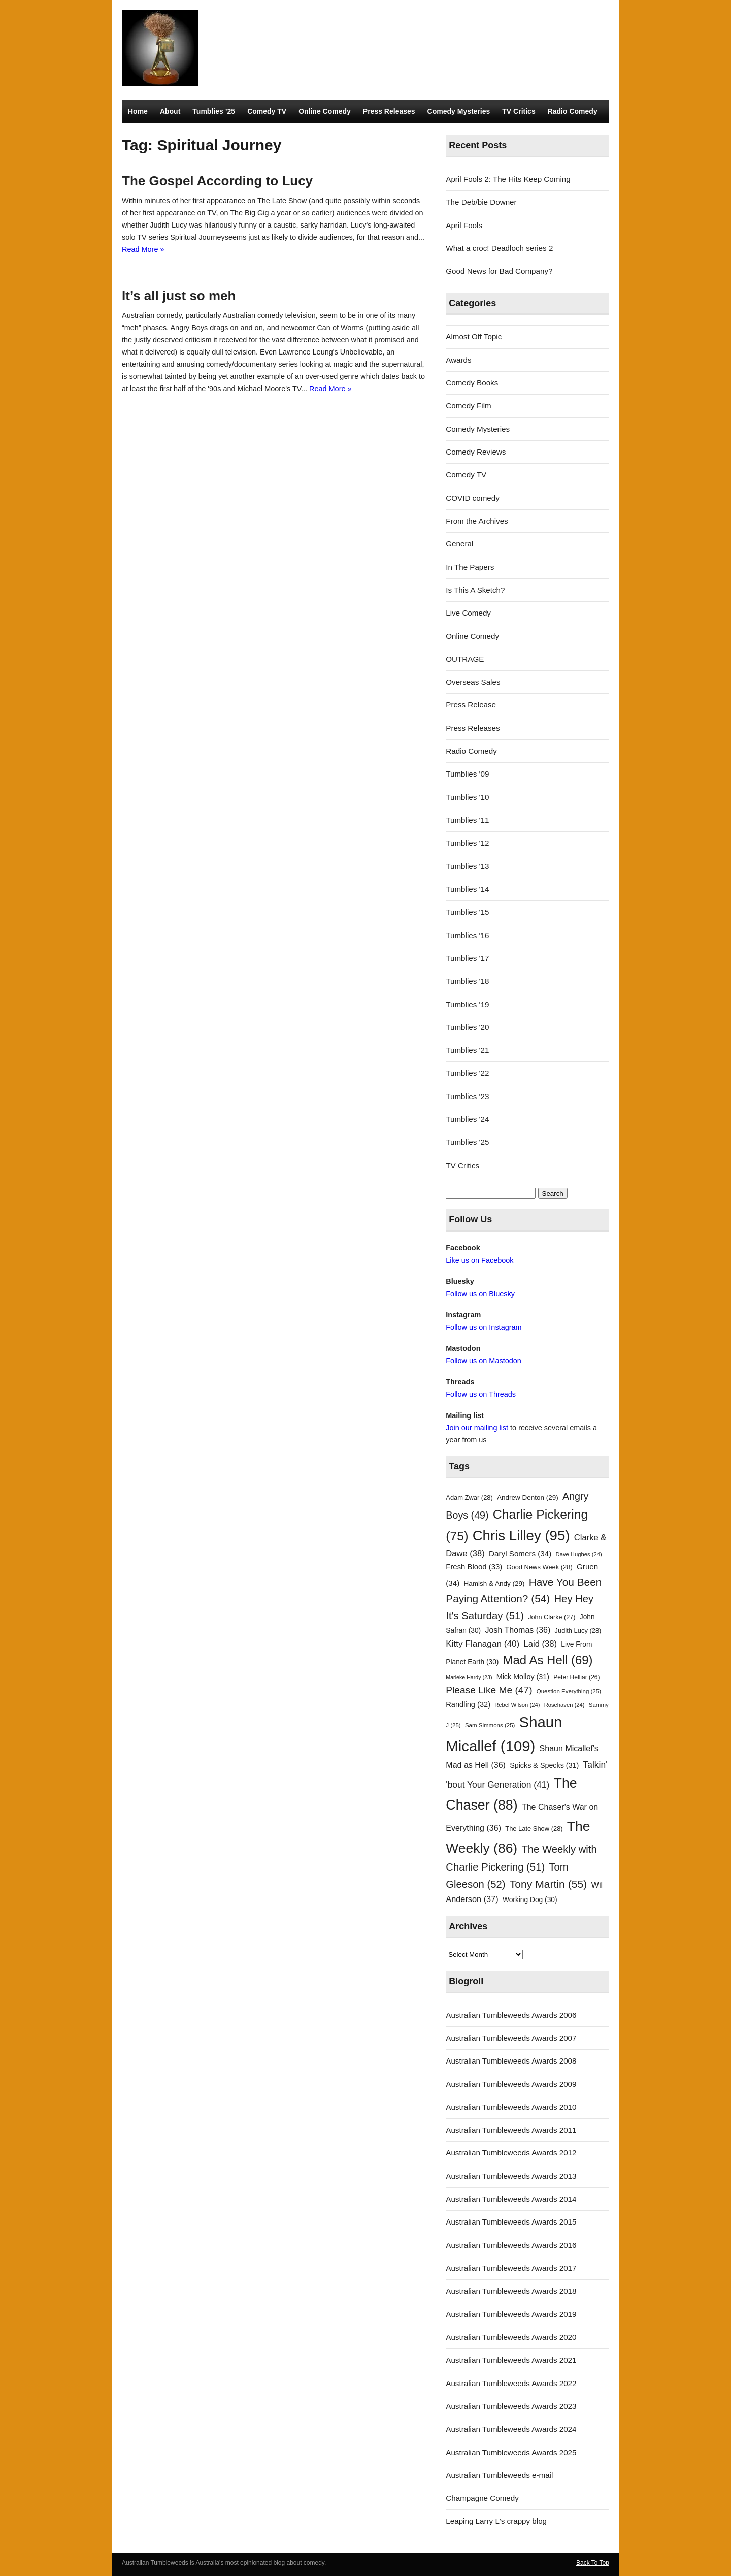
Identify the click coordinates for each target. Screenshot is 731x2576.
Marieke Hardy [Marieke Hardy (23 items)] (469, 1677)
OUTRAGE (465, 659)
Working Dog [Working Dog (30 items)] (530, 1900)
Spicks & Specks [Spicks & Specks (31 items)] (544, 1765)
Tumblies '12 (467, 843)
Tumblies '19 (467, 1004)
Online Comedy (324, 111)
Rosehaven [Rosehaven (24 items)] (564, 1705)
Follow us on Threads (481, 1394)
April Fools (464, 225)
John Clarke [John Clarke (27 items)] (551, 1617)
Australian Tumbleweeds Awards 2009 (511, 2084)
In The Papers (470, 567)
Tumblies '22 (467, 1073)
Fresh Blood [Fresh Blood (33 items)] (474, 1567)
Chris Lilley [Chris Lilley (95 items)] (521, 1535)
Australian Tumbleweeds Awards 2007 (511, 2038)
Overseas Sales (473, 682)
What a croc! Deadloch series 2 (499, 248)
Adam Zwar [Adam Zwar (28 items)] (469, 1497)
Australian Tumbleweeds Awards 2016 (511, 2245)
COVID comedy (473, 498)
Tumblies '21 (467, 1050)
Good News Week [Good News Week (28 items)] (539, 1567)
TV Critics (518, 111)
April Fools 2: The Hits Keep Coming (508, 179)
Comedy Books (472, 382)
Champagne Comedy (482, 2498)
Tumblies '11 (467, 820)
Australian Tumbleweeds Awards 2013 (511, 2176)
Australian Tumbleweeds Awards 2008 (511, 2060)
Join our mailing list (477, 1428)
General (459, 543)
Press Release (471, 704)
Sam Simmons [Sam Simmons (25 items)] (490, 1725)
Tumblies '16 (467, 935)
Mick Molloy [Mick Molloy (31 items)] (522, 1676)
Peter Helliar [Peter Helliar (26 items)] (576, 1677)
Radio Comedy (572, 111)
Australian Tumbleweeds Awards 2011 (511, 2130)
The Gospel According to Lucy (217, 180)
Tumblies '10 (467, 797)
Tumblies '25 (467, 1142)
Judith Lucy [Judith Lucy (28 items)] (578, 1630)
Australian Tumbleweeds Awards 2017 (511, 2268)
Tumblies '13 (467, 866)
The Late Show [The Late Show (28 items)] (533, 1828)
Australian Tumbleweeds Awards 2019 (511, 2314)
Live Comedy (468, 612)
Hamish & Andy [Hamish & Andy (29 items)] (494, 1583)
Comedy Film (468, 405)
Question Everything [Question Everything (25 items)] (569, 1691)
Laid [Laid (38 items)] (540, 1644)
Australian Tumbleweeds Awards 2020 (511, 2337)
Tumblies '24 (467, 1119)
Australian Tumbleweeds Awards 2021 (511, 2360)
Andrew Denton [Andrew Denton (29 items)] (527, 1497)
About (170, 111)
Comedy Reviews (476, 451)
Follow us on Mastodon (483, 1361)
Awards (458, 360)
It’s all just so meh (179, 295)
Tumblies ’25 (213, 111)
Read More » (143, 249)
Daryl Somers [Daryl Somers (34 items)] (520, 1553)
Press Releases (389, 111)
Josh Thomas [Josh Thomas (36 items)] (517, 1629)
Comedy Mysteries (458, 111)
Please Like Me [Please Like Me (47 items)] (489, 1690)
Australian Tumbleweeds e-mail (499, 2475)
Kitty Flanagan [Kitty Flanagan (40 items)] (482, 1643)
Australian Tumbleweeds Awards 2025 (511, 2452)
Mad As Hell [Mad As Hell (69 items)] (548, 1660)
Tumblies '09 (467, 773)
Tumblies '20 (467, 1027)
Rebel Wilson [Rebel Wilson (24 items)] (517, 1705)
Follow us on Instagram (483, 1327)
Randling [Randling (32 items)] (468, 1704)
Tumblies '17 (467, 958)
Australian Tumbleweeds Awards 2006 (511, 2015)
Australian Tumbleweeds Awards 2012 (511, 2152)
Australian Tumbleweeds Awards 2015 (511, 2221)
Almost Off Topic (474, 336)
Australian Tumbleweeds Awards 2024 (511, 2429)
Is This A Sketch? (475, 590)
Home (138, 111)
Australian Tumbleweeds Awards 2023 (511, 2406)
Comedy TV (266, 111)
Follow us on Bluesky (480, 1294)
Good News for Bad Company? (499, 271)
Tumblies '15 (467, 912)
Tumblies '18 (467, 981)
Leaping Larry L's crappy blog (496, 2521)
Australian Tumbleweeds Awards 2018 (511, 2291)
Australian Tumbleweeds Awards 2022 (511, 2383)
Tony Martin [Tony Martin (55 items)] (548, 1884)
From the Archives (477, 521)
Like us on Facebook (479, 1260)
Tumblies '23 (467, 1096)
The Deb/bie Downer (481, 202)
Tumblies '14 (467, 889)
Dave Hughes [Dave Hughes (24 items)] (579, 1554)
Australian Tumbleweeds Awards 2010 (511, 2107)
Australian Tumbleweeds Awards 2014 (511, 2199)
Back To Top (592, 2562)
